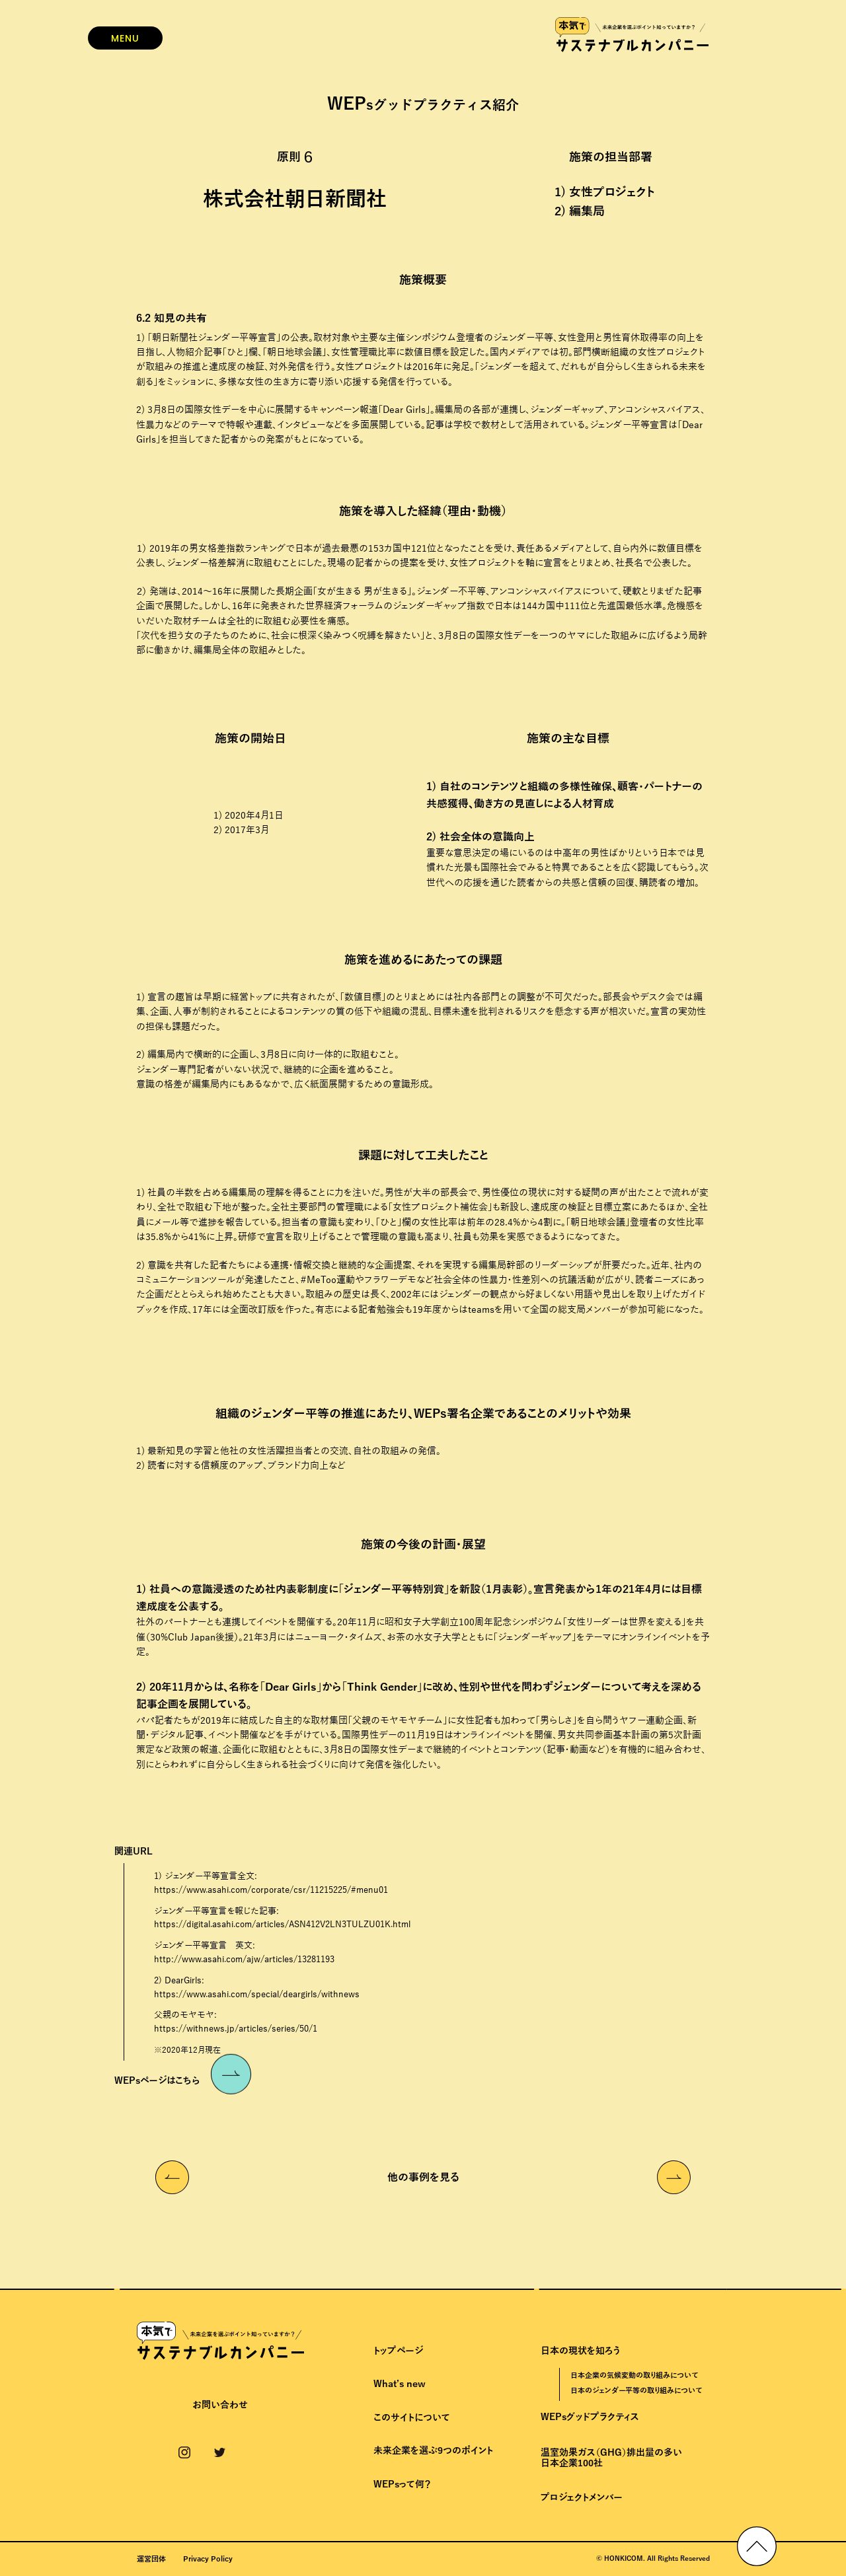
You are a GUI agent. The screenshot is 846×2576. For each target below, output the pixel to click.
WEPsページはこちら (182, 2079)
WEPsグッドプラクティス (590, 2417)
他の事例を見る (423, 2178)
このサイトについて (411, 2418)
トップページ (398, 2351)
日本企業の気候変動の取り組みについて (634, 2375)
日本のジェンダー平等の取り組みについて (636, 2390)
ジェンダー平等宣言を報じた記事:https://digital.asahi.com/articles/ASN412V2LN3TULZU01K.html (282, 1918)
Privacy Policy (208, 2559)
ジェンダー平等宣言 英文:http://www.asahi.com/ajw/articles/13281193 (244, 1952)
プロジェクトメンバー (582, 2498)
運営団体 (151, 2559)
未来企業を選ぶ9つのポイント (433, 2451)
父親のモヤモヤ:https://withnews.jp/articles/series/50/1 (235, 2022)
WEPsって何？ (402, 2484)
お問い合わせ (220, 2405)
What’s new (399, 2384)
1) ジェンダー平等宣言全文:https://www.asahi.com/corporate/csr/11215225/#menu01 (271, 1883)
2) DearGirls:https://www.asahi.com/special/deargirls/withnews (257, 1987)
